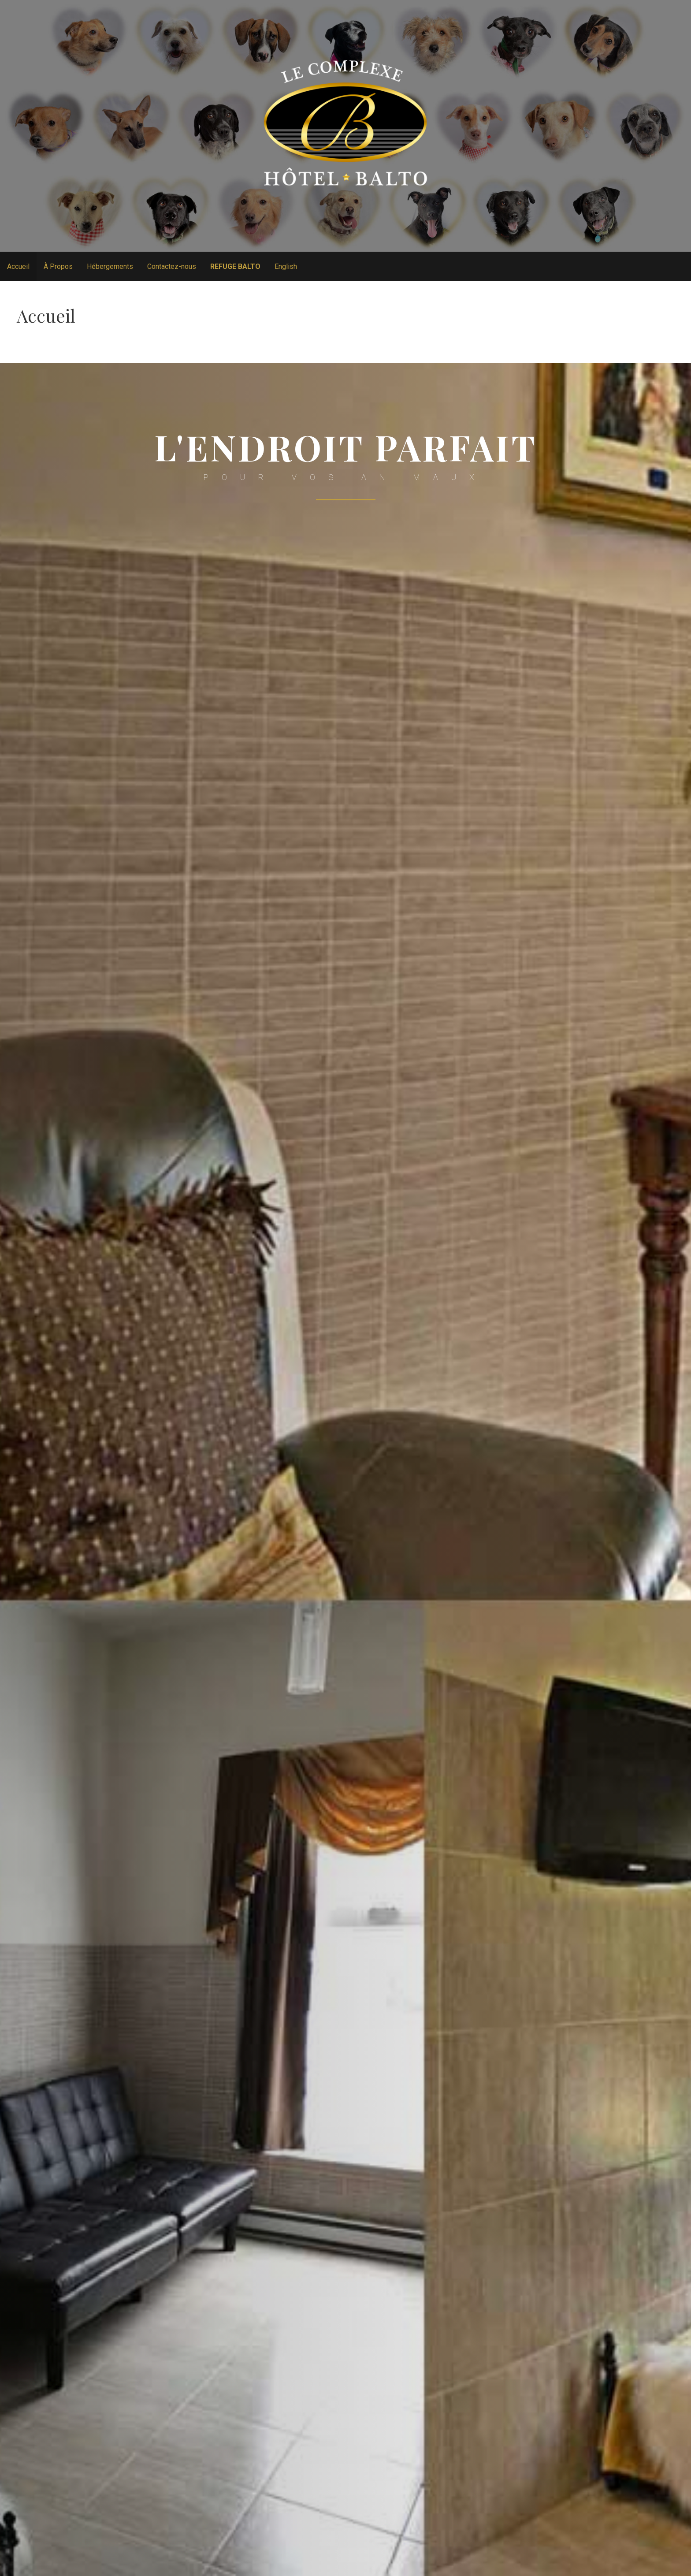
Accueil (18, 266)
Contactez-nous (171, 266)
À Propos (58, 266)
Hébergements (110, 266)
